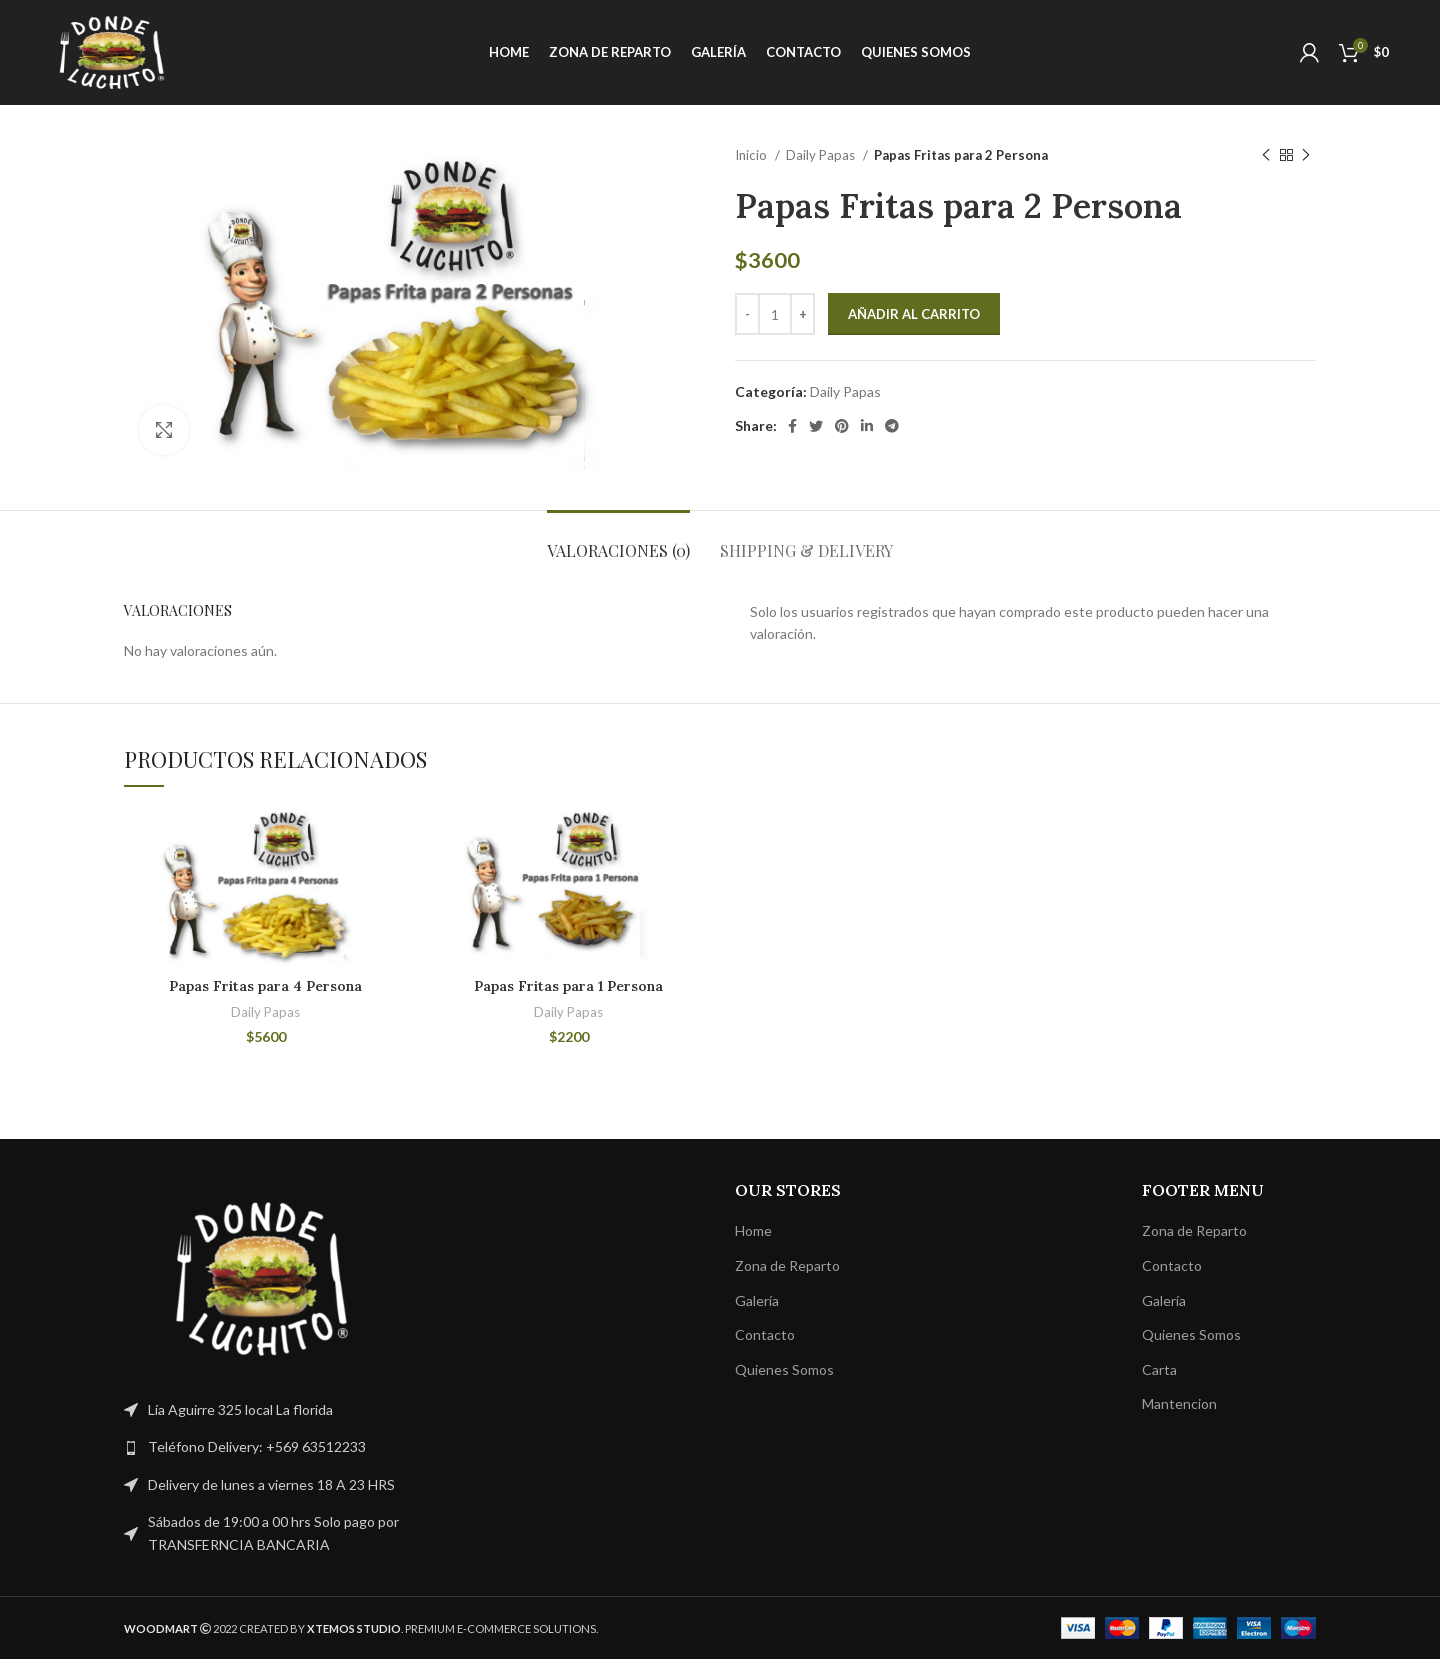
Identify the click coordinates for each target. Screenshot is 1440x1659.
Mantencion (1179, 1403)
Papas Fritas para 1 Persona (568, 986)
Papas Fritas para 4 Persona (265, 986)
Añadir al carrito (914, 314)
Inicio (752, 155)
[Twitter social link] (816, 426)
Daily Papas (822, 155)
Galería (757, 1300)
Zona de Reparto (787, 1265)
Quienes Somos (784, 1369)
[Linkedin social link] (867, 426)
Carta (1159, 1369)
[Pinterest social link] (842, 426)
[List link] (262, 1447)
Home (753, 1230)
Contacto (765, 1334)
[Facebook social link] (792, 426)
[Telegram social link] (892, 426)
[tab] (618, 540)
